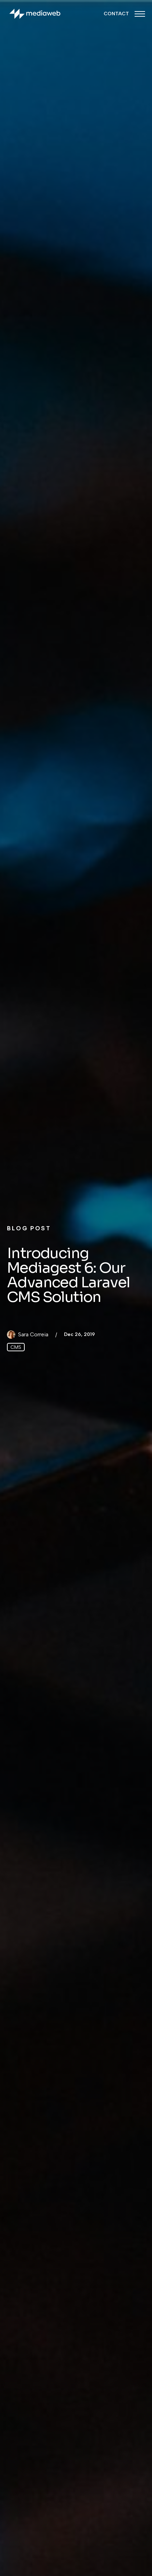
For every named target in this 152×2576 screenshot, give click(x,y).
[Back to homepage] (35, 14)
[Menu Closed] (140, 14)
